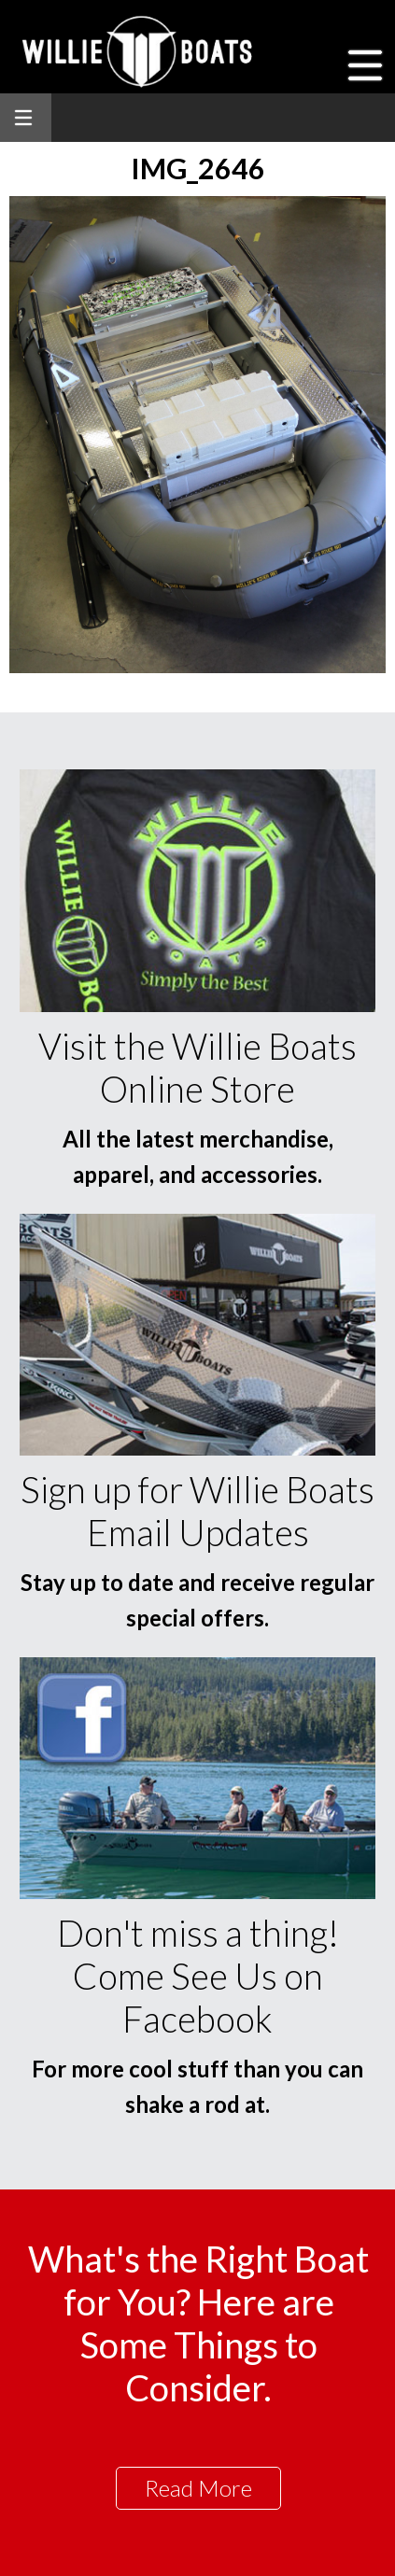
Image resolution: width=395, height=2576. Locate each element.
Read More (198, 2487)
